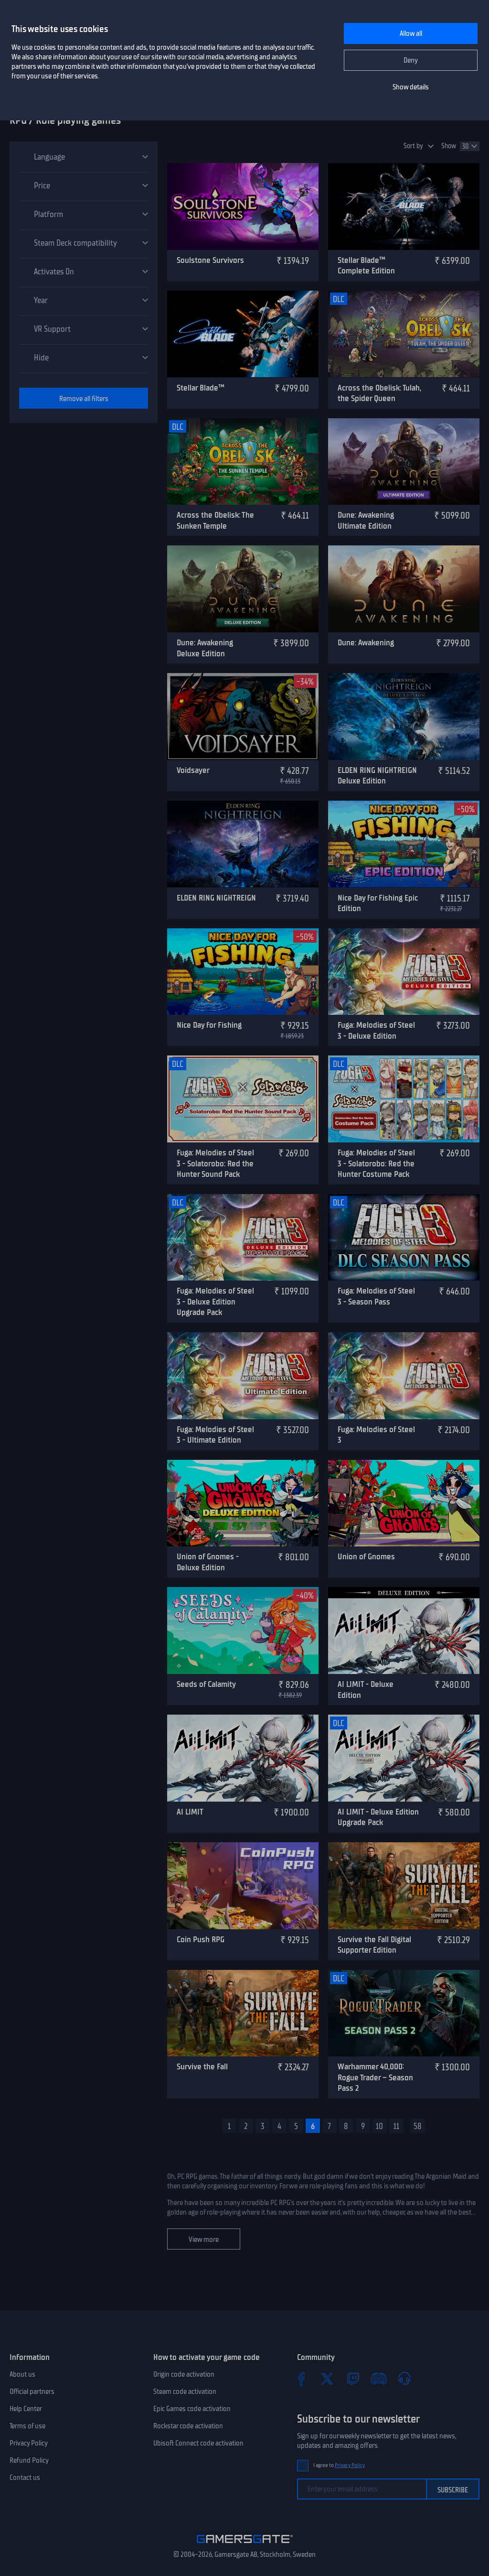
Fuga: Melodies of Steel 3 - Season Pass (376, 1296)
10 (379, 2126)
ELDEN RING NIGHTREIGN (216, 897)
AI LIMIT (190, 1811)
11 (396, 2126)
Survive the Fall (202, 2066)
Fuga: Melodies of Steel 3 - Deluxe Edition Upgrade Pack (215, 1301)
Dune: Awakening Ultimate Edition (366, 520)
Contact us (25, 2477)
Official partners (32, 2391)
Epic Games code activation (192, 2408)
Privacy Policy (29, 2443)
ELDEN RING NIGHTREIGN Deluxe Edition (377, 775)
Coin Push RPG (200, 1939)
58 (418, 2126)
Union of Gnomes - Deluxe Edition (208, 1562)
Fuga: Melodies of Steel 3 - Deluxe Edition (376, 1030)
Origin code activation (183, 2374)
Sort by (413, 146)
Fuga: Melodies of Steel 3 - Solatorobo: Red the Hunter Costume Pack (376, 1163)
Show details (411, 87)
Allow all (411, 33)
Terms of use (27, 2426)
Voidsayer (193, 770)
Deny (411, 60)
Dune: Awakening (366, 642)
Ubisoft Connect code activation (198, 2443)
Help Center (26, 2408)
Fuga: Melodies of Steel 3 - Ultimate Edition (215, 1435)
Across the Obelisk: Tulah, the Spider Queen (379, 393)
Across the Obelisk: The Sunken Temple (215, 520)
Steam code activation (184, 2391)
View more (204, 2239)
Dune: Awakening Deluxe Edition (205, 648)
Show (448, 146)
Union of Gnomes (366, 1556)
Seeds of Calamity (206, 1684)
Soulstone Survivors (210, 260)
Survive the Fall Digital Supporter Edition (374, 1945)
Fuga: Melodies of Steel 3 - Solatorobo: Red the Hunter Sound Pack (215, 1163)
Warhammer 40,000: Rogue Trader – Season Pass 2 (375, 2077)
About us (22, 2374)
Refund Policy (29, 2460)
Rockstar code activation (188, 2426)
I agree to (339, 2465)
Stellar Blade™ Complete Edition (366, 265)
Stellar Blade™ (200, 387)
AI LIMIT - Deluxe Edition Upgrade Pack (378, 1817)
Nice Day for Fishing (209, 1025)
